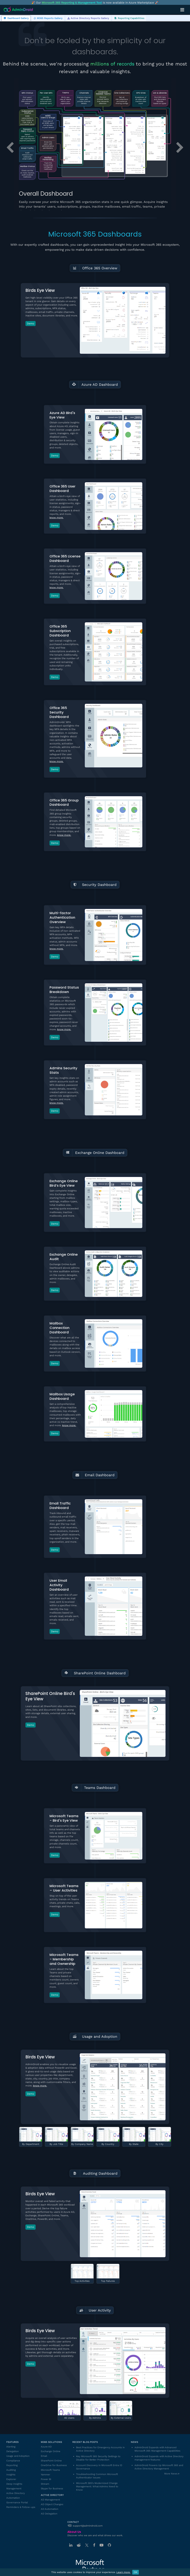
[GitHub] (109, 2524)
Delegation (12, 2430)
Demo (30, 323)
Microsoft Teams (50, 2448)
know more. (69, 510)
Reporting (12, 2444)
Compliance (13, 2439)
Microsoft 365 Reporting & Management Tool (72, 2)
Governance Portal (17, 2481)
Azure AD (46, 2425)
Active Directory (15, 2472)
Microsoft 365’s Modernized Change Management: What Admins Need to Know (97, 2465)
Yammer (45, 2453)
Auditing (11, 2448)
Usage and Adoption (18, 2435)
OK (135, 2572)
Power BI (46, 2458)
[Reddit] (79, 2524)
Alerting (10, 2425)
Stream (45, 2462)
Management (13, 2467)
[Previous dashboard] (10, 148)
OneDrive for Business (54, 2444)
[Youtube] (101, 2524)
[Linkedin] (70, 2524)
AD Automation (49, 2488)
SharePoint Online (51, 2439)
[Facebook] (94, 2524)
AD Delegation (49, 2492)
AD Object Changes (52, 2483)
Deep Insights (14, 2462)
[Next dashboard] (180, 148)
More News (171, 2452)
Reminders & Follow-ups (20, 2486)
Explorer (11, 2458)
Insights (10, 2453)
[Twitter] (87, 2524)
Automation (13, 2476)
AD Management (50, 2478)
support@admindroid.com (88, 2504)
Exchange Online (50, 2430)
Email (44, 2435)
